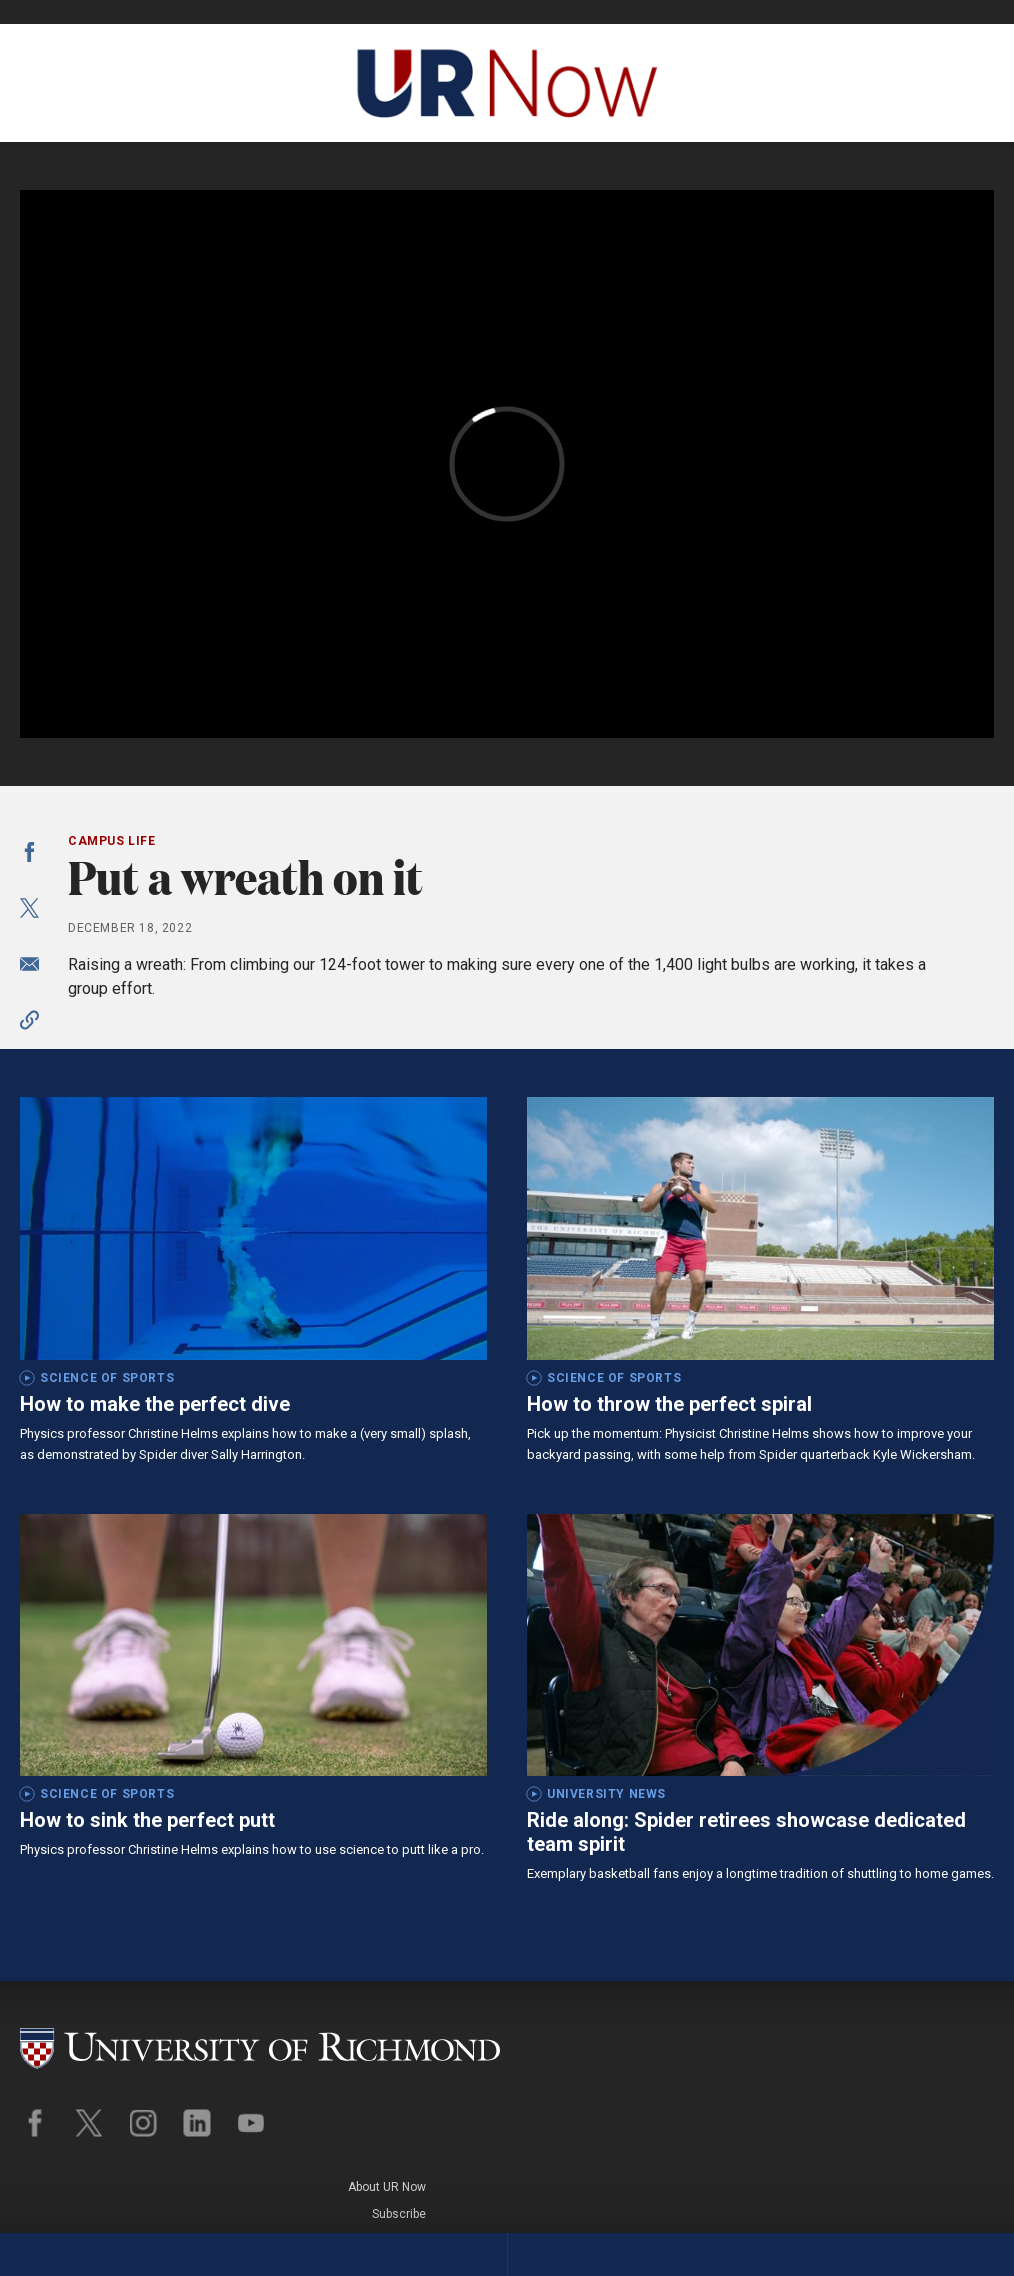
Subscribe (967, 2053)
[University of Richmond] (260, 2038)
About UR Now (955, 2026)
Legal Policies (955, 2080)
